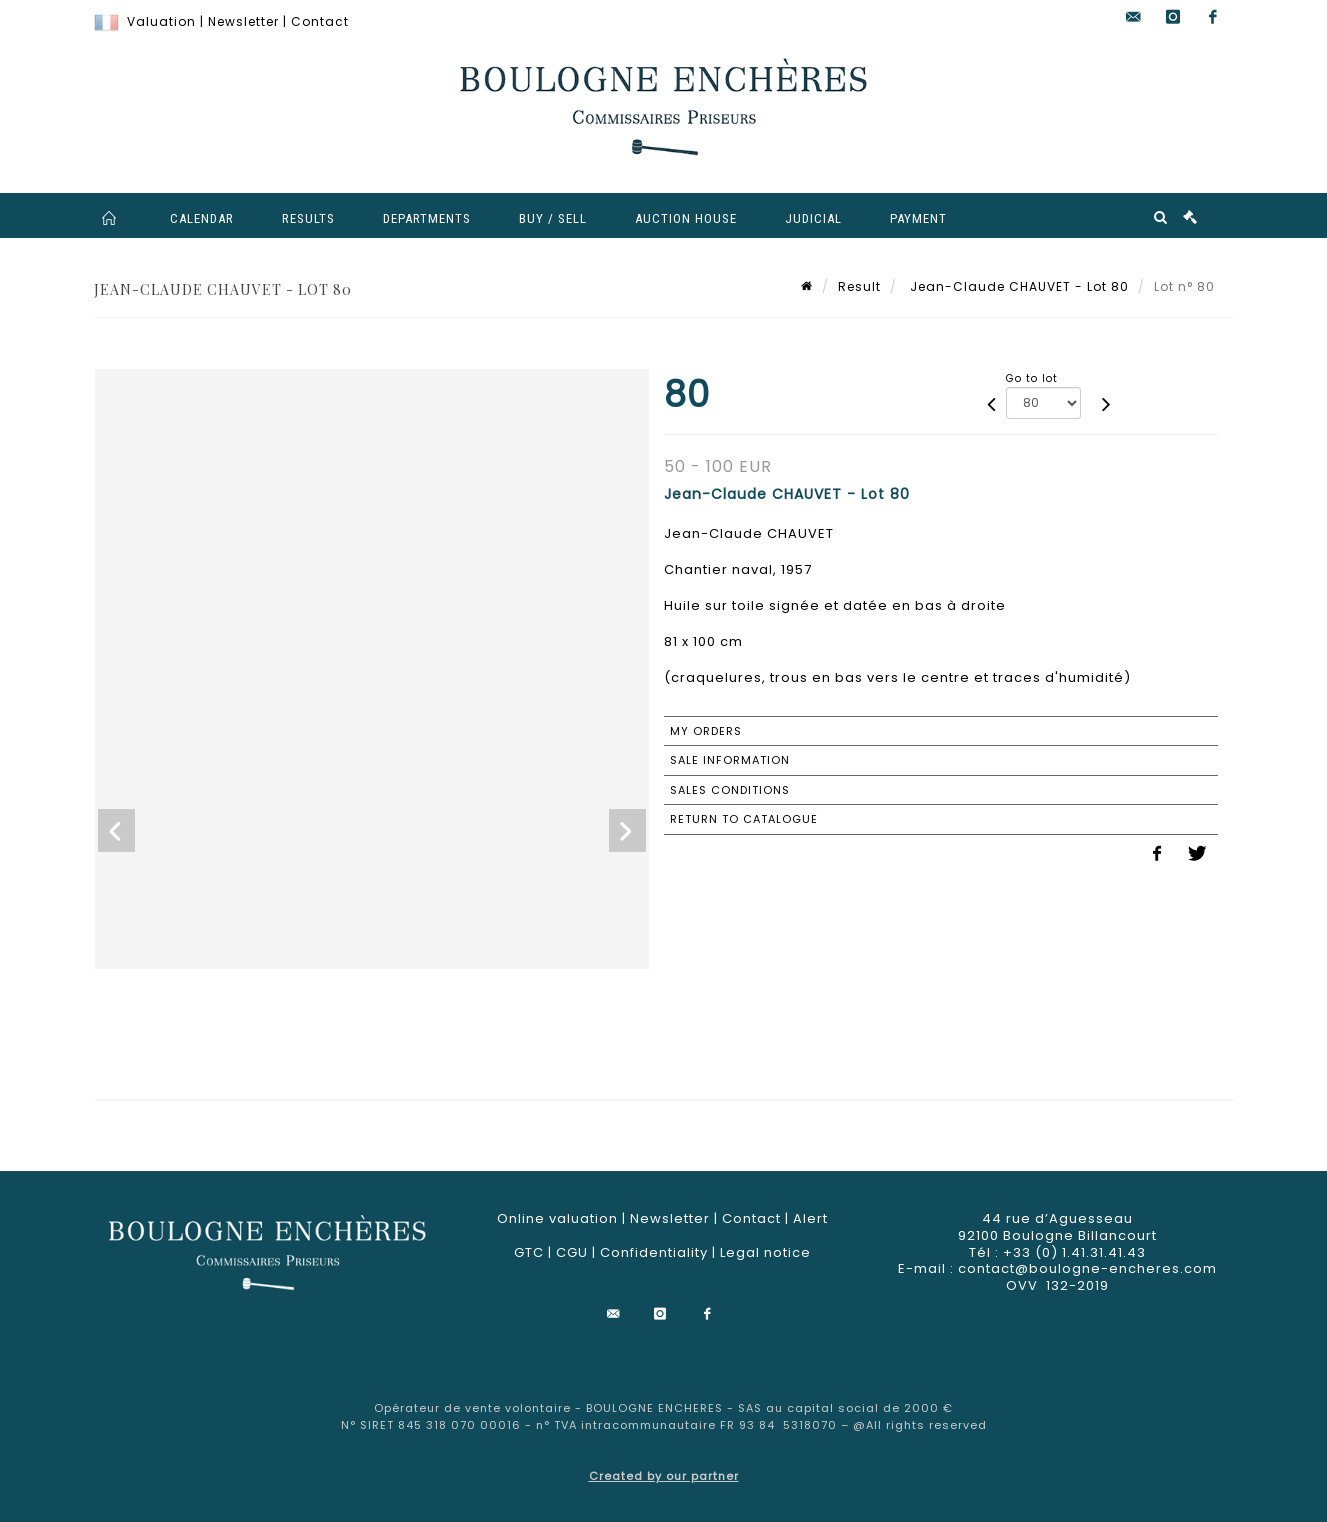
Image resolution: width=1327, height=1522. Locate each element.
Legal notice (765, 1252)
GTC (529, 1252)
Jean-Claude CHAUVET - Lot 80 (1017, 286)
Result (859, 286)
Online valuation (557, 1218)
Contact (320, 21)
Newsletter (243, 21)
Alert (810, 1218)
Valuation (161, 21)
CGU (572, 1252)
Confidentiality (654, 1252)
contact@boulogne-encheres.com (1087, 1268)
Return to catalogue (744, 819)
